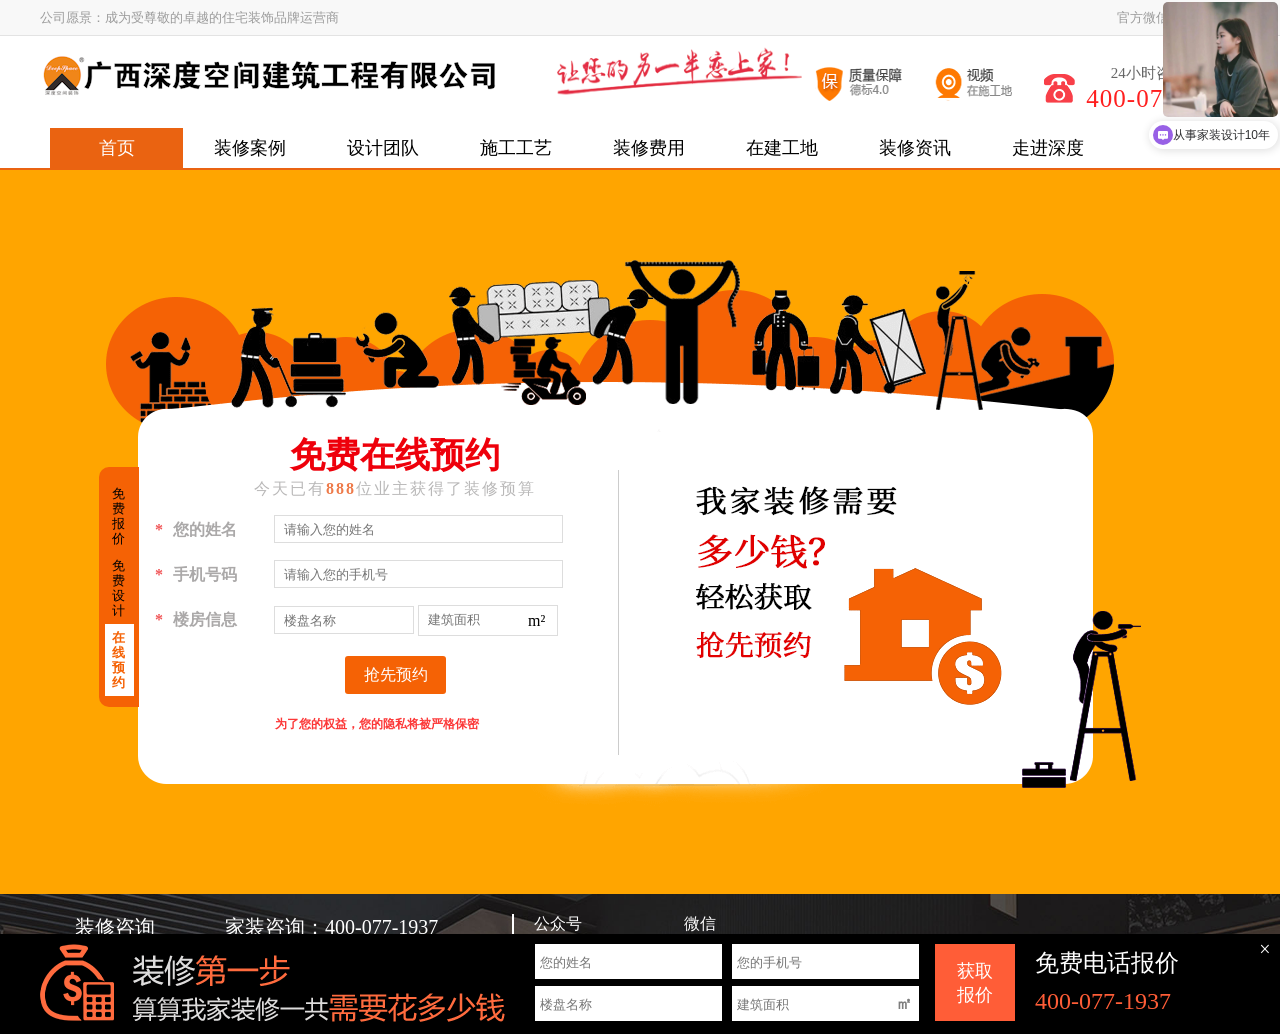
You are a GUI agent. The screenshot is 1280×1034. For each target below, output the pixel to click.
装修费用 (649, 148)
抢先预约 (396, 674)
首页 (117, 148)
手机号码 (196, 575)
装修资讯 (915, 148)
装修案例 (250, 148)
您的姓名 (196, 530)
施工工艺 (516, 148)
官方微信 (1143, 17)
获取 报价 (975, 983)
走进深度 (1048, 148)
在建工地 (782, 148)
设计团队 (383, 148)
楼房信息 (196, 620)
